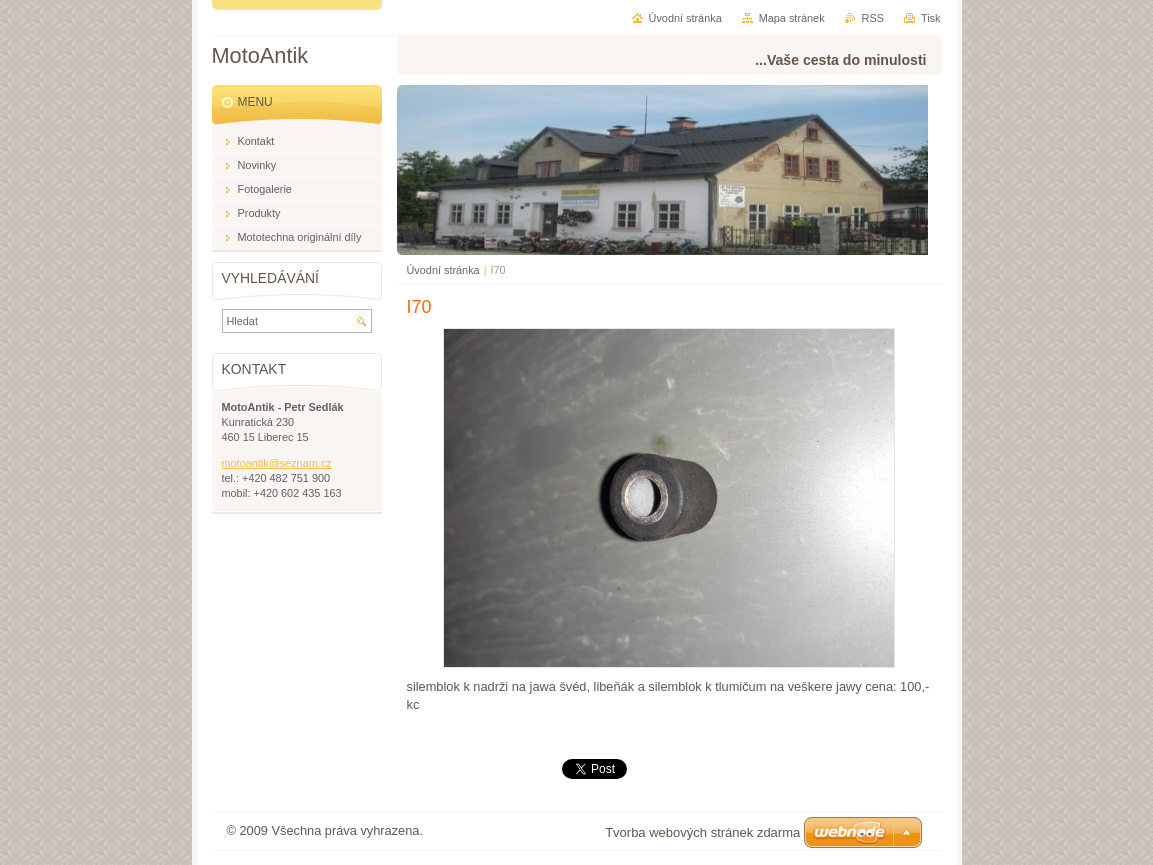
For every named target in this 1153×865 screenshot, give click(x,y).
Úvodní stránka (443, 270)
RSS (873, 18)
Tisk (931, 18)
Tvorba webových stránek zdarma (702, 832)
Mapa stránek (792, 18)
